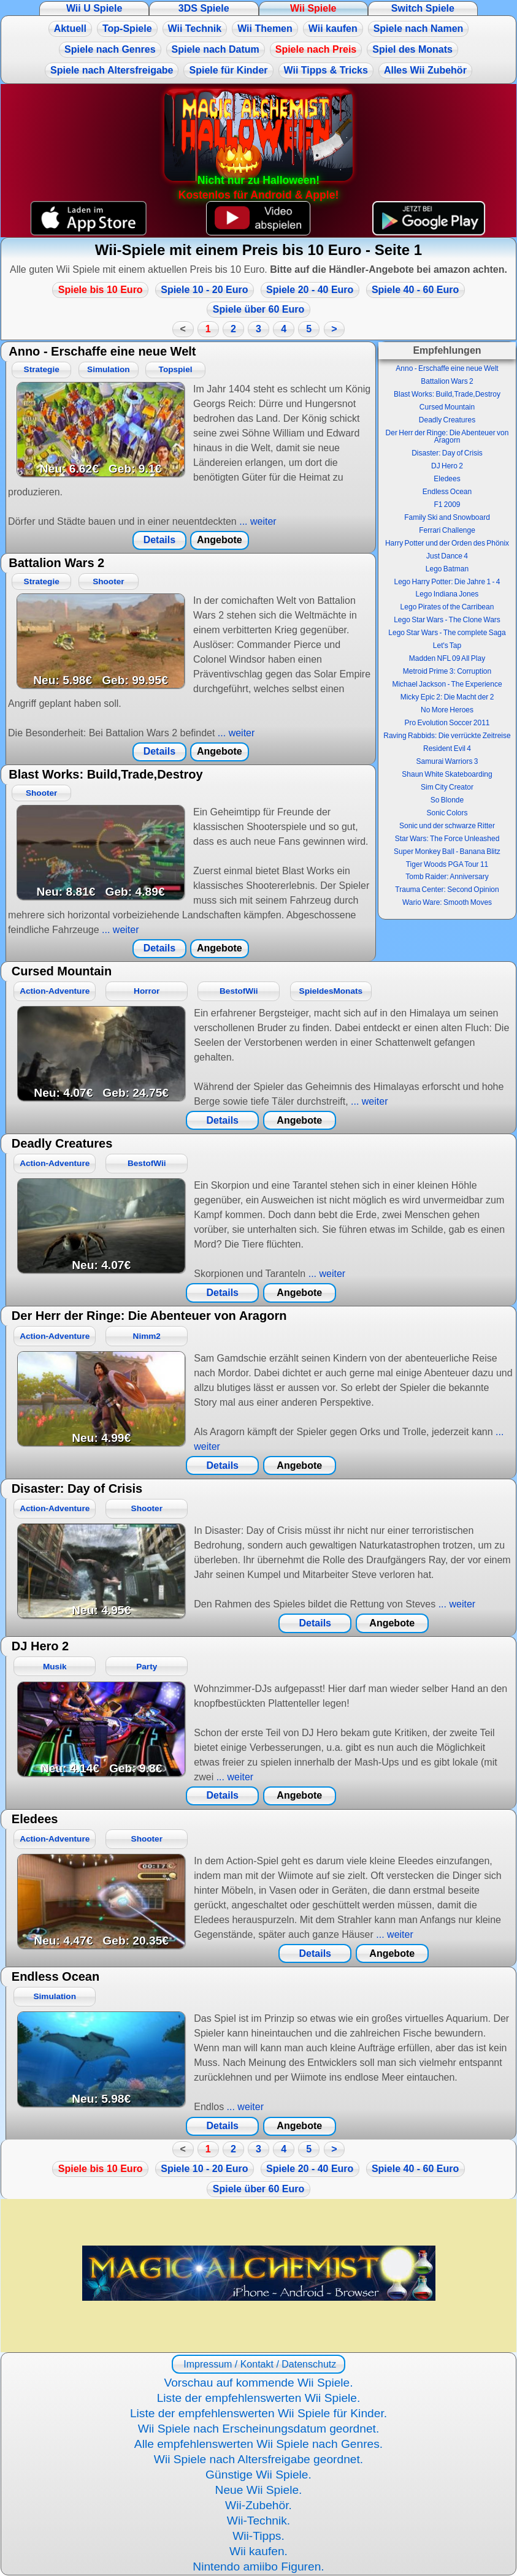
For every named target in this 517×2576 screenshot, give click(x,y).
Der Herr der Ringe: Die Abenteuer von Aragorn (447, 436)
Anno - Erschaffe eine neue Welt (447, 368)
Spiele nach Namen (418, 28)
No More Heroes (447, 710)
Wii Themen (265, 28)
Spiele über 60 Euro (258, 309)
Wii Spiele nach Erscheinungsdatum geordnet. (259, 2428)
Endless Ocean (447, 491)
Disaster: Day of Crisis (447, 453)
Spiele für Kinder (228, 70)
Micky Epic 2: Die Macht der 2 (447, 697)
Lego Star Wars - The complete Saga (446, 632)
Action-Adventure (55, 991)
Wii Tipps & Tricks (326, 70)
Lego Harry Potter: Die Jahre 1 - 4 (447, 581)
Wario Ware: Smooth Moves (447, 902)
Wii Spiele (313, 8)
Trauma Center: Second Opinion (447, 889)
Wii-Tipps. (258, 2535)
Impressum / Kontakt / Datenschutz (258, 2364)
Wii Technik (195, 28)
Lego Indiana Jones (447, 594)
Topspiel (176, 369)
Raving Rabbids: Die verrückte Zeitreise (446, 735)
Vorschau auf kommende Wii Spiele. (258, 2382)
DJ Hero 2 (447, 466)
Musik (55, 1666)
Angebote (219, 540)
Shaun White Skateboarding (447, 774)
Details (159, 540)
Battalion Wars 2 (447, 381)
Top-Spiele (127, 28)
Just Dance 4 (447, 556)
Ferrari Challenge (447, 530)
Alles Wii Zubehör (425, 70)
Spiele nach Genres (110, 49)
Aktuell (70, 28)
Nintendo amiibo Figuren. (258, 2566)
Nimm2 (147, 1336)
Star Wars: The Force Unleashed (447, 838)
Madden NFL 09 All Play (447, 658)
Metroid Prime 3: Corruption (447, 671)
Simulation (108, 369)
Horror (146, 991)
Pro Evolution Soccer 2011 (446, 722)
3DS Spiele (203, 8)
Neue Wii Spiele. (258, 2489)
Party (146, 1666)
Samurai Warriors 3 (447, 761)
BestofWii (239, 991)
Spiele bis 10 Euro (100, 289)
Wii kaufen (333, 28)
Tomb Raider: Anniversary (446, 876)
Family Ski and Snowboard (447, 517)
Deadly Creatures (447, 420)
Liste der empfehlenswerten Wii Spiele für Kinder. (258, 2413)
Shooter (108, 581)
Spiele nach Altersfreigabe (111, 70)
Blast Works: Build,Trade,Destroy (447, 394)
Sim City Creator (447, 787)
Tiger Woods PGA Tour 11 (447, 864)
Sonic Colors (446, 813)
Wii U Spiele (94, 8)
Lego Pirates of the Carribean (447, 607)
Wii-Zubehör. (258, 2505)
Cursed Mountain (447, 407)
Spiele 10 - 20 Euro (204, 289)
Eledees (447, 478)
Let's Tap (447, 645)
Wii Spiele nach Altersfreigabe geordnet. (258, 2459)
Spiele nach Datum (215, 49)
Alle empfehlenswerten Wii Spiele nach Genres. (258, 2443)
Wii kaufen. (258, 2551)
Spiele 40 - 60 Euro (415, 289)
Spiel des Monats (412, 49)
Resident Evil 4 (447, 748)
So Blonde (447, 800)
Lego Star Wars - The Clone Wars (447, 619)
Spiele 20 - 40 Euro (309, 289)
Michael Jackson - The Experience (447, 684)
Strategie (41, 369)
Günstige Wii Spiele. (258, 2474)
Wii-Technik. (258, 2520)
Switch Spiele (422, 8)
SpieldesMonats (331, 991)
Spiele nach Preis (316, 49)
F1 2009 (447, 504)
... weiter (257, 521)
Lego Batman (447, 569)
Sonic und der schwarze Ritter (447, 825)
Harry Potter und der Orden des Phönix (447, 543)
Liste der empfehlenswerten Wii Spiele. (259, 2397)
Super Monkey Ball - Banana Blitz (447, 851)
